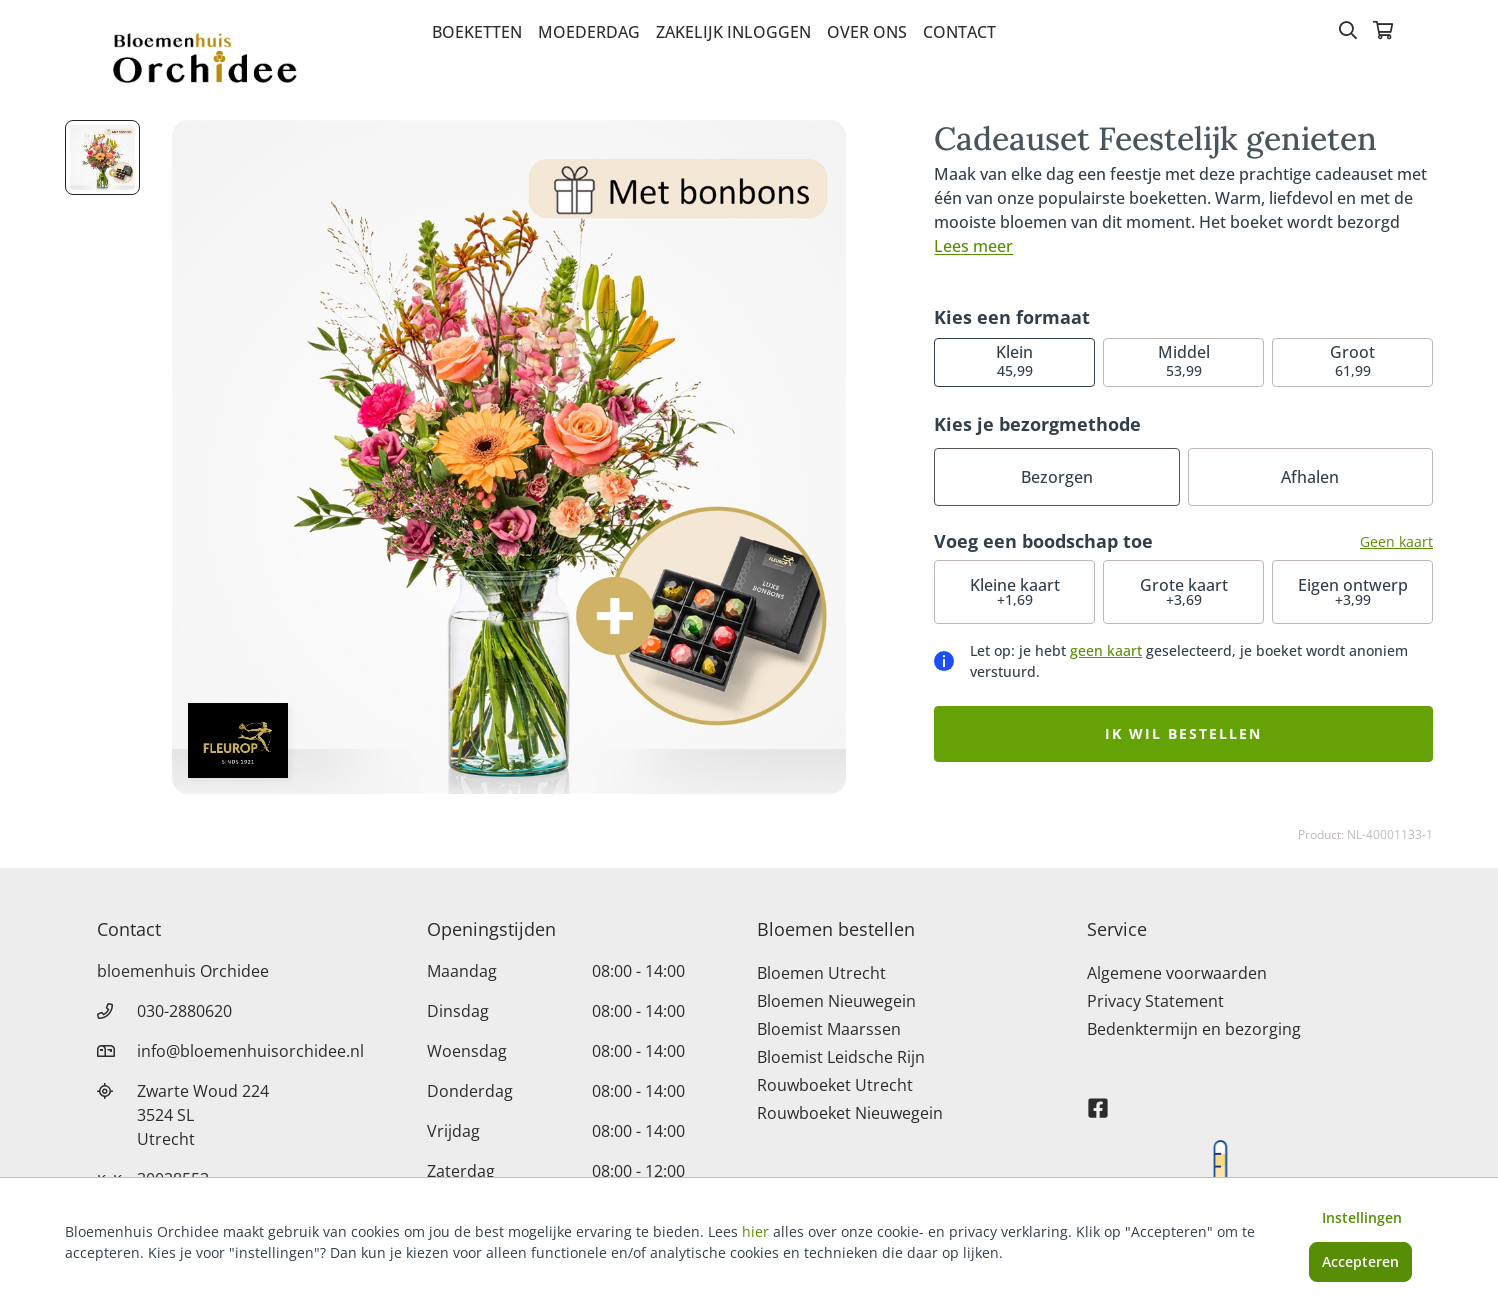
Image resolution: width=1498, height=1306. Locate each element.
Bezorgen (1057, 477)
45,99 (1014, 360)
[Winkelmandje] (1383, 32)
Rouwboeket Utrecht (835, 1085)
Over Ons (867, 32)
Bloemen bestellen (836, 929)
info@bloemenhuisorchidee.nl (250, 1051)
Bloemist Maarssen (829, 1029)
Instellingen (1362, 1217)
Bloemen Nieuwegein (836, 1001)
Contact (959, 32)
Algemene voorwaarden (1177, 973)
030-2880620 (184, 1011)
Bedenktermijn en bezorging (1194, 1029)
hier (755, 1231)
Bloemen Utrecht (821, 973)
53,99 (1184, 360)
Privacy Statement (1155, 1001)
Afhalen (1310, 477)
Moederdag (589, 32)
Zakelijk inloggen (733, 32)
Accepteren (1360, 1261)
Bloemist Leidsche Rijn (841, 1057)
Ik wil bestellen (1183, 733)
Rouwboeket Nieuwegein (850, 1113)
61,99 (1352, 360)
